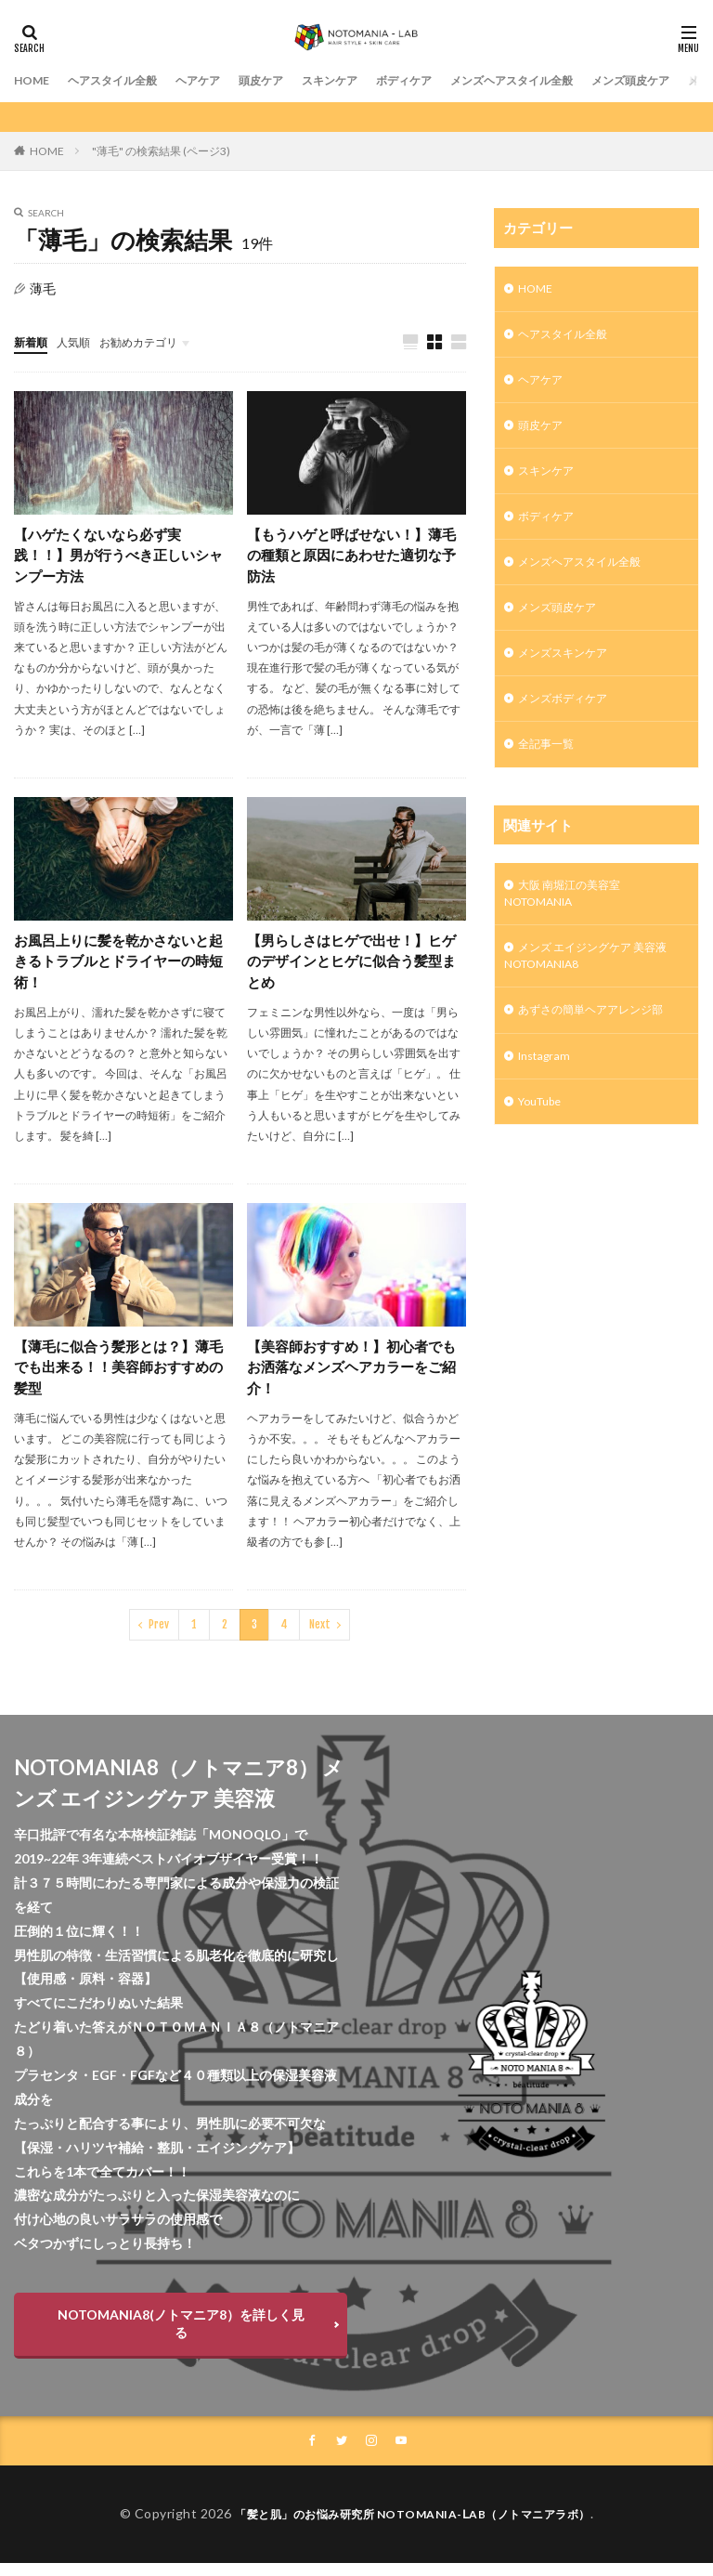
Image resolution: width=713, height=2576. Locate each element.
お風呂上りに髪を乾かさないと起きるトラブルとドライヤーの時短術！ (118, 967)
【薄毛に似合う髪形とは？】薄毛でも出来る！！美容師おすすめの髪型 (118, 1377)
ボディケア (453, 80)
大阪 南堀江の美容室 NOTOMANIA (571, 926)
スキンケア (369, 80)
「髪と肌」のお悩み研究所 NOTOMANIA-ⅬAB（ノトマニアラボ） (412, 2527)
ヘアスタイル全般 (125, 80)
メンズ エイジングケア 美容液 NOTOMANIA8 (592, 994)
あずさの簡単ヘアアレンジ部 (602, 1052)
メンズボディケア (570, 725)
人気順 (81, 341)
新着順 (33, 341)
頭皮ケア (292, 80)
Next (320, 1636)
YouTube (544, 1149)
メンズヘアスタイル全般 (575, 80)
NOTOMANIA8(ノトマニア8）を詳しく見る (181, 2335)
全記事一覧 (550, 773)
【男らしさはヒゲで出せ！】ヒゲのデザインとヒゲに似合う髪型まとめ (351, 967)
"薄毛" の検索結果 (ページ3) (161, 151)
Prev (159, 1636)
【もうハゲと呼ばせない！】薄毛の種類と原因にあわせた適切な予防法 (351, 558)
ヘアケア (222, 80)
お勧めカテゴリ (155, 341)
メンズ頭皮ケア (563, 628)
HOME (34, 80)
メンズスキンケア (570, 677)
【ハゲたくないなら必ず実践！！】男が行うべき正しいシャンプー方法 (118, 558)
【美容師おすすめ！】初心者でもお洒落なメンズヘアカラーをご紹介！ (351, 1377)
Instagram (547, 1100)
